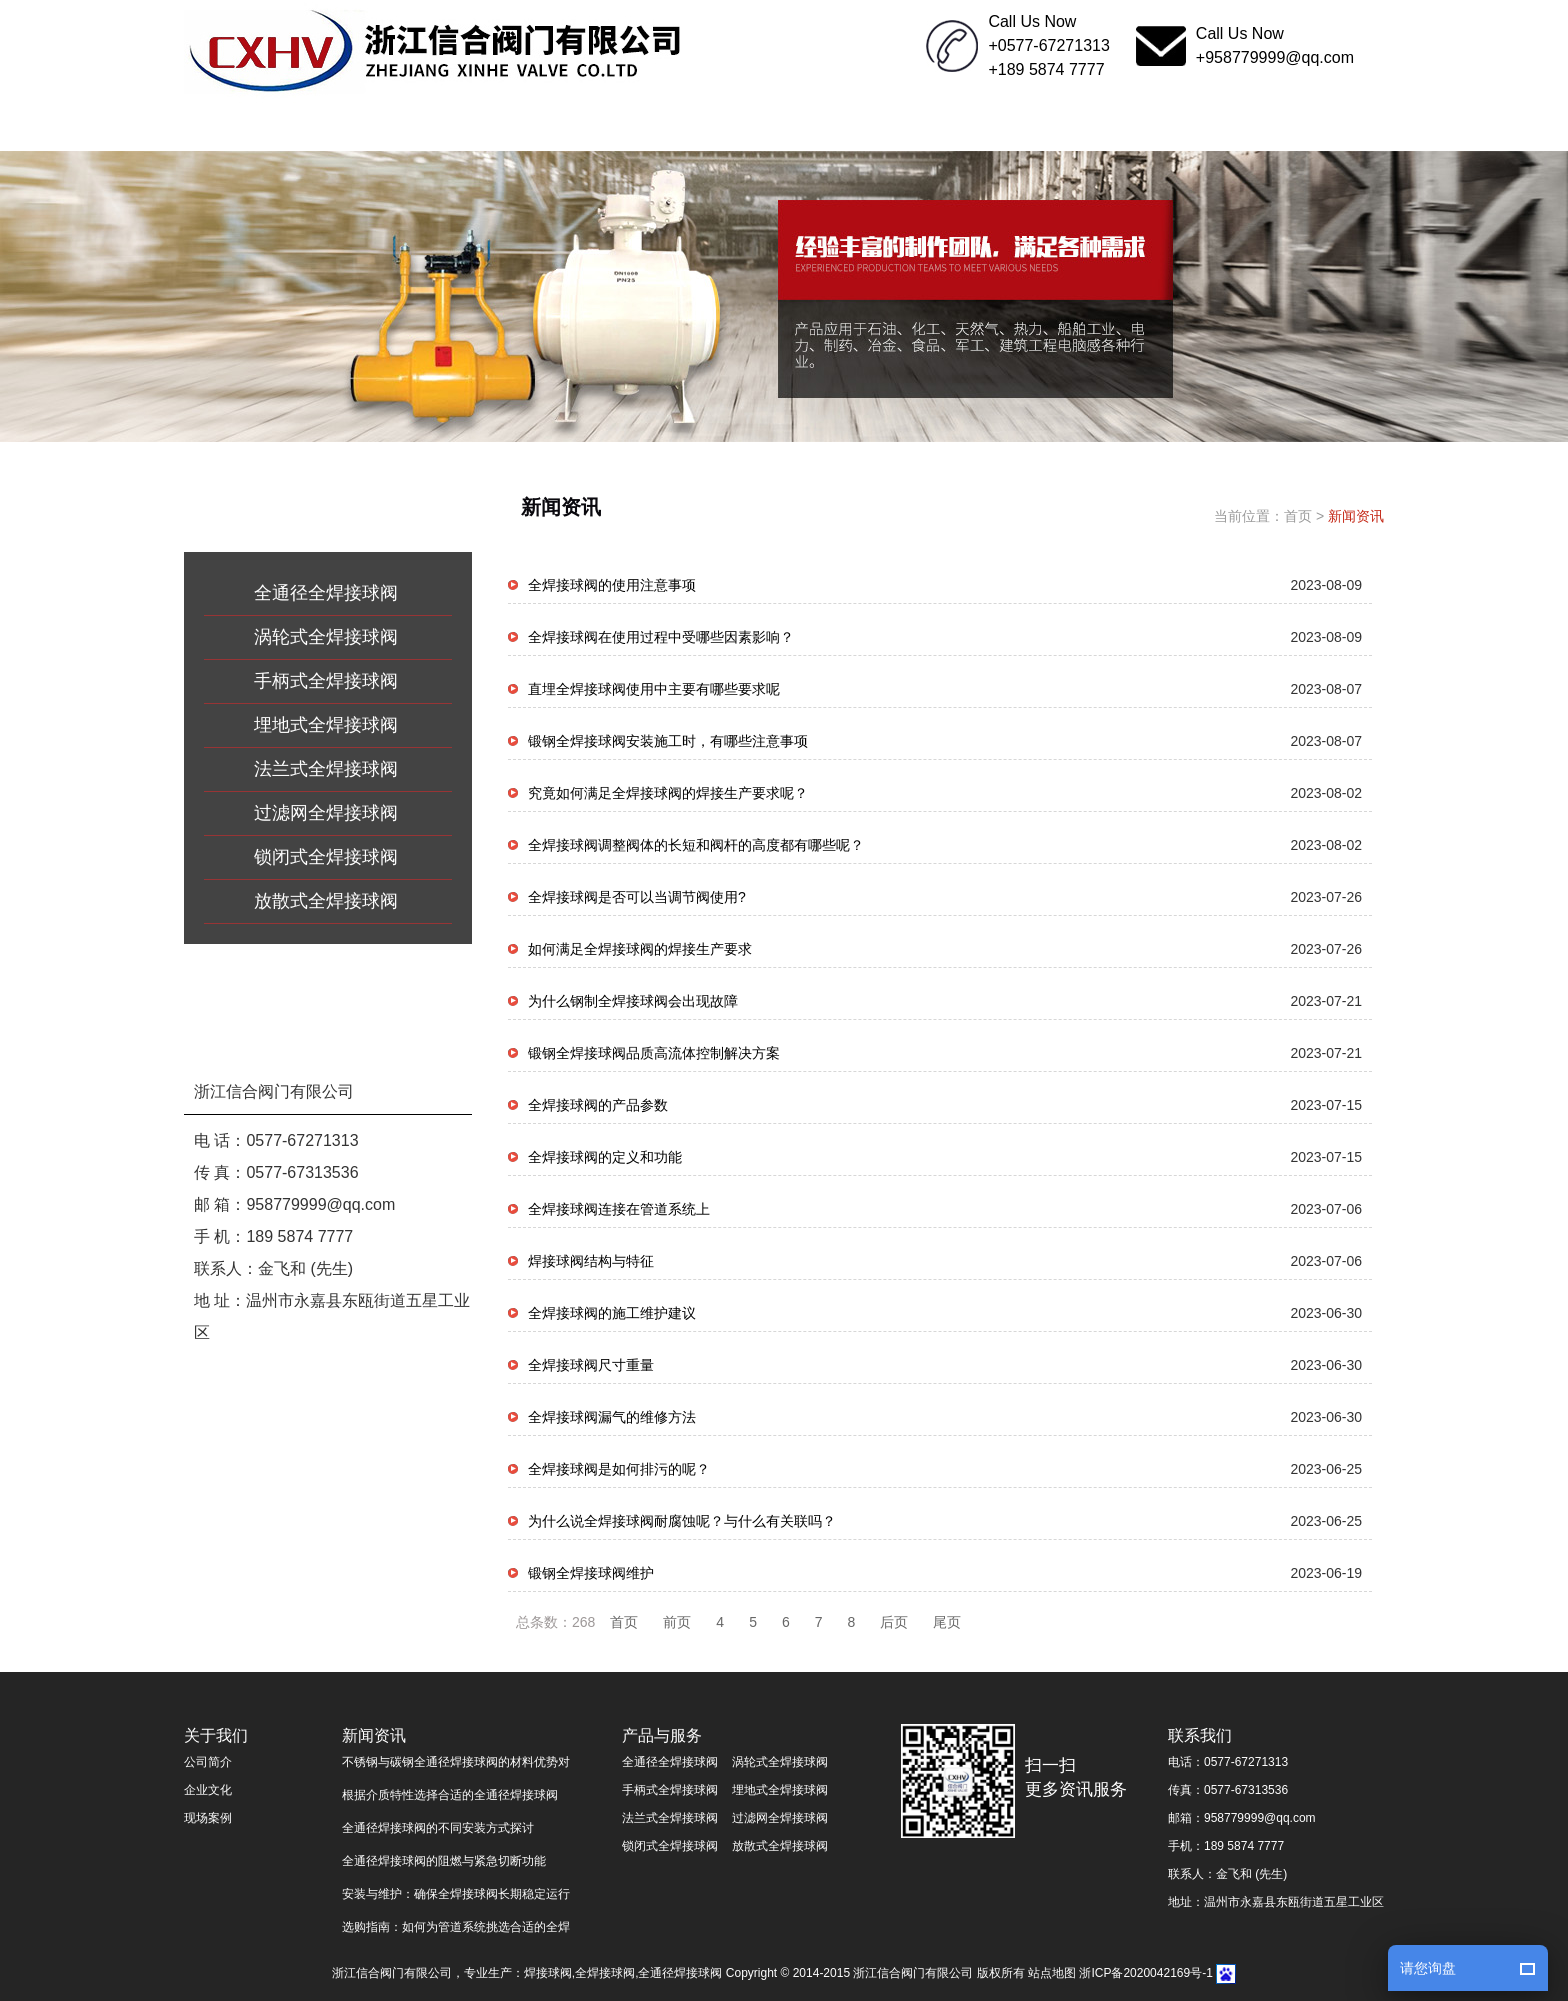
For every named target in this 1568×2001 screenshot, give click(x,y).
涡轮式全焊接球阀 (326, 637)
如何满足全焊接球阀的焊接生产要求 (640, 949)
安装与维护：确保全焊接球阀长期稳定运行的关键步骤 (456, 1897)
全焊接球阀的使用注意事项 (612, 585)
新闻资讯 (559, 126)
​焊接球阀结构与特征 (591, 1261)
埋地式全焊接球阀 (326, 725)
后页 (894, 1622)
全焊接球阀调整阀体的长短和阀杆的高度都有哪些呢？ (696, 845)
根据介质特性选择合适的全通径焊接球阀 (450, 1795)
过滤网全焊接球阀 (326, 813)
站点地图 (1052, 1973)
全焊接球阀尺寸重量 (591, 1365)
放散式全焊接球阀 (326, 901)
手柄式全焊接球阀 (326, 681)
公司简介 (208, 1762)
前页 (677, 1622)
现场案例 (208, 1818)
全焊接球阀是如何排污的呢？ (619, 1469)
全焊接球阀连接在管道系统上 (619, 1209)
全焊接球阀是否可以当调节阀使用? (637, 897)
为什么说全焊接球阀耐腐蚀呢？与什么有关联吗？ (682, 1521)
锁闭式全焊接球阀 (326, 857)
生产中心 (859, 126)
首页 (1298, 516)
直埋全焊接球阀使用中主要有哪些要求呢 (654, 689)
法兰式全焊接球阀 (326, 769)
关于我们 (409, 126)
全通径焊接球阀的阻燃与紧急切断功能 (444, 1861)
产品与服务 (709, 126)
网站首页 (259, 126)
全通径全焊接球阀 (326, 593)
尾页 (947, 1622)
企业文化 (1009, 126)
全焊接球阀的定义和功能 (605, 1157)
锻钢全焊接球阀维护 (591, 1573)
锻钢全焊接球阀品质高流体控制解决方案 (654, 1053)
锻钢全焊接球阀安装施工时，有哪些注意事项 (668, 741)
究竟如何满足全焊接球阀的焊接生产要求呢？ (668, 793)
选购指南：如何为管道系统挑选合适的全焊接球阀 (456, 1930)
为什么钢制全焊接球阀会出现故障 (633, 1001)
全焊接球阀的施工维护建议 (612, 1313)
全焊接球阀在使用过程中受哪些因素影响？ (661, 637)
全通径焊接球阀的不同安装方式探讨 (438, 1828)
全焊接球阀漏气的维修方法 (612, 1417)
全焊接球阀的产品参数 (598, 1105)
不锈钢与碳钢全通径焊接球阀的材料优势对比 (456, 1765)
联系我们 (1159, 126)
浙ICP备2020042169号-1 (1145, 1973)
